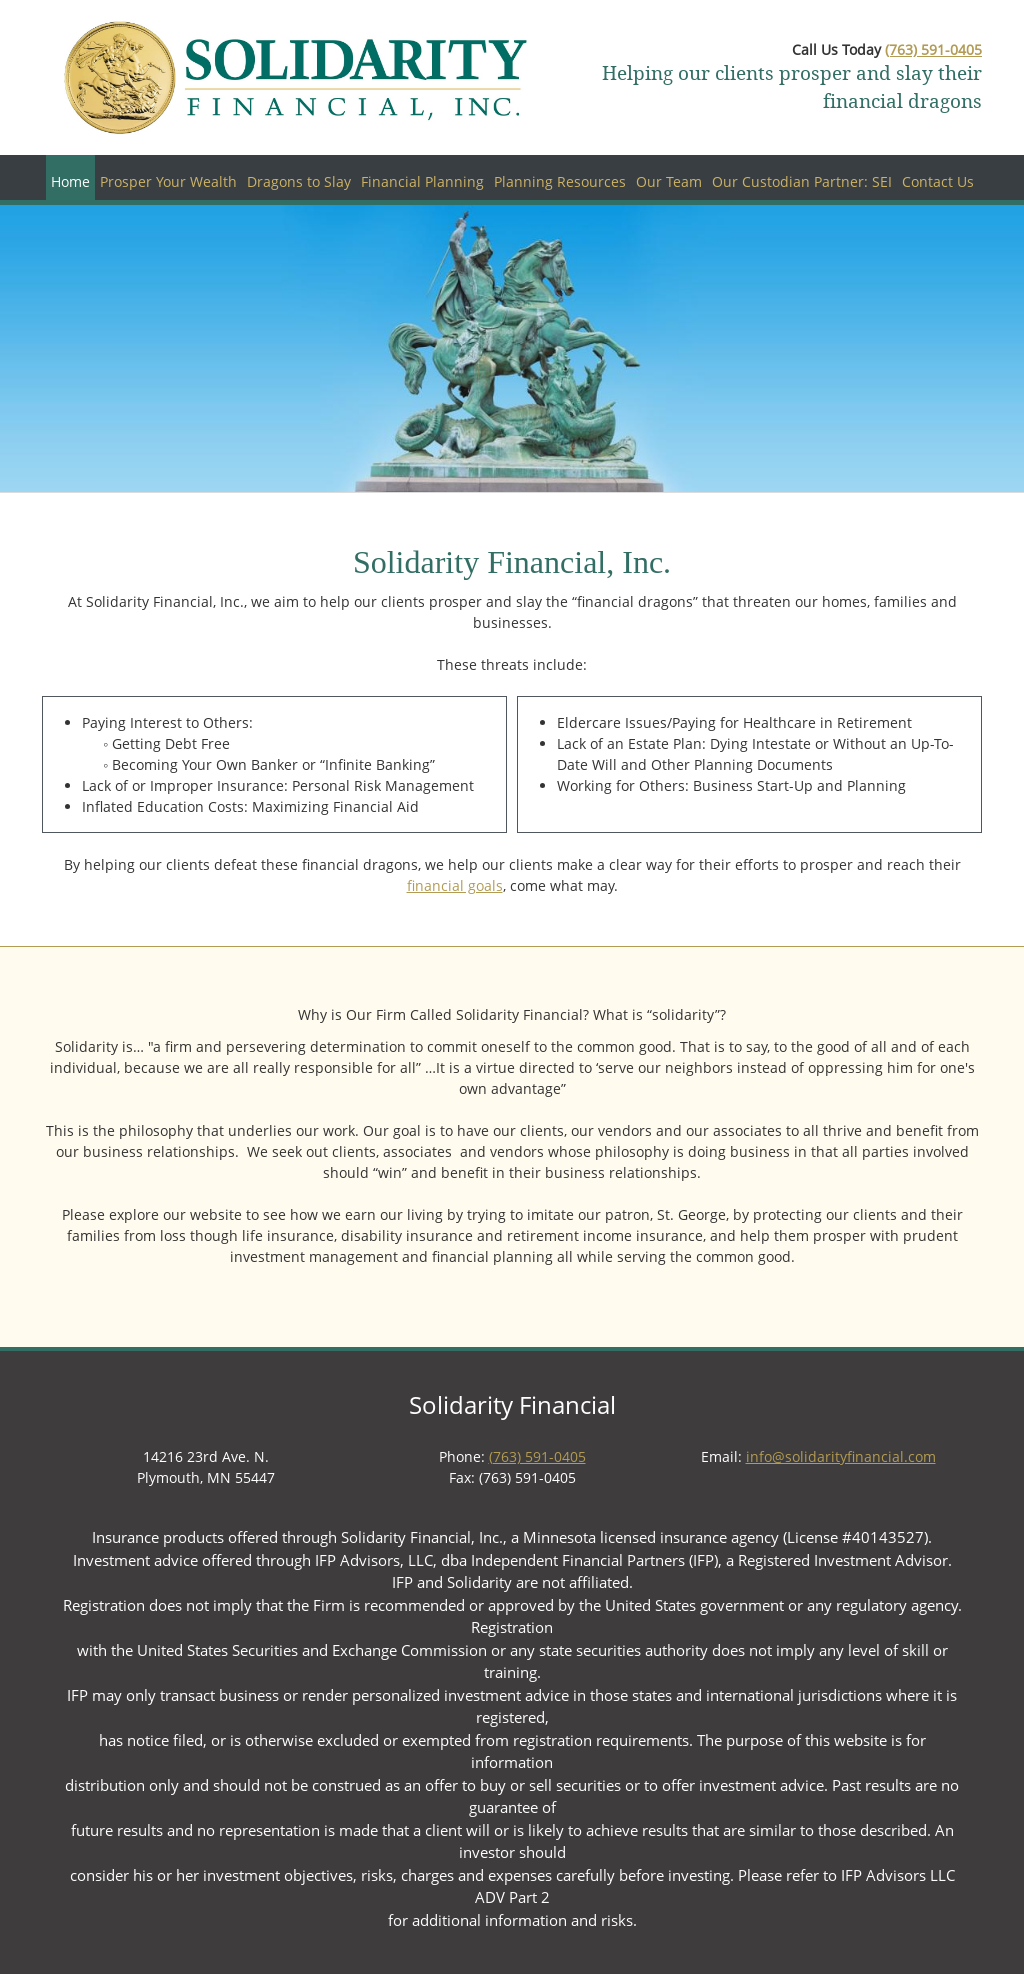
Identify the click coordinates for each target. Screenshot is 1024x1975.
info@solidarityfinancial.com (841, 1456)
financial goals (455, 885)
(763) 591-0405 (933, 49)
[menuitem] (70, 177)
